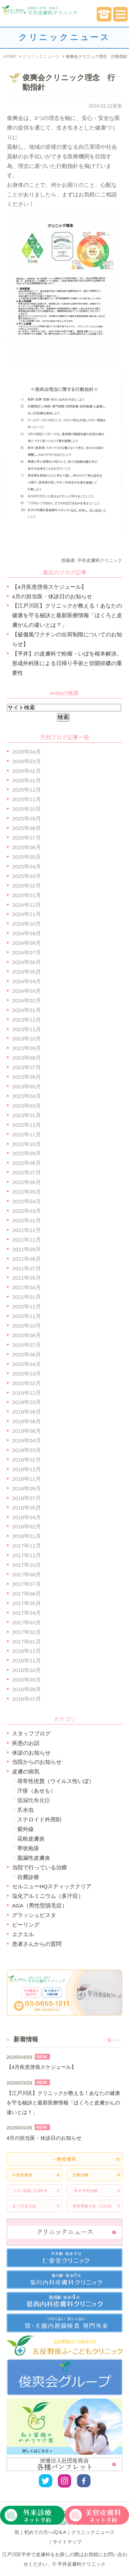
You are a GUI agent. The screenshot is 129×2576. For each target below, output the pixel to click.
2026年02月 (26, 771)
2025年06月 (26, 847)
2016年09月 (26, 1680)
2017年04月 (26, 1613)
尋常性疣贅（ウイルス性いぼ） (55, 1781)
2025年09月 (26, 818)
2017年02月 (26, 1632)
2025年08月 (26, 828)
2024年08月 (26, 943)
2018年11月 (26, 1479)
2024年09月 (26, 933)
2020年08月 (26, 1335)
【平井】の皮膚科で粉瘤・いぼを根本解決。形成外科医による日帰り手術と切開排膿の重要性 (67, 663)
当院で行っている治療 (39, 1867)
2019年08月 (26, 1421)
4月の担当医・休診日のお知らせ (52, 596)
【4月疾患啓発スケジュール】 (49, 587)
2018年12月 (26, 1469)
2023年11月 (26, 1029)
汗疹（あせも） (36, 1791)
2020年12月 (26, 1306)
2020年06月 (26, 1354)
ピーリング (26, 1925)
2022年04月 (26, 1201)
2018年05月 (26, 1508)
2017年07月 (26, 1584)
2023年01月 (26, 1115)
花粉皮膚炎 (31, 1839)
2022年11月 (26, 1134)
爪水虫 (25, 1810)
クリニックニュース (93, 2532)
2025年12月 (26, 790)
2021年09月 (26, 1249)
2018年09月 (26, 1488)
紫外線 (25, 1829)
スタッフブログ (31, 1733)
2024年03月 (26, 991)
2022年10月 (26, 1144)
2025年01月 (26, 895)
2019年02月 (26, 1460)
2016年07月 (26, 1699)
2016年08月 (26, 1689)
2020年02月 (26, 1383)
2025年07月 (26, 838)
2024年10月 (26, 924)
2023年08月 (26, 1058)
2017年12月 (26, 1546)
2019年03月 (26, 1450)
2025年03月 (26, 876)
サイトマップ (67, 2541)
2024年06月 (26, 962)
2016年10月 (26, 1670)
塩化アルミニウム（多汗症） (48, 1896)
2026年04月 (26, 752)
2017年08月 (26, 1574)
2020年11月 (26, 1316)
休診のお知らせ (31, 1753)
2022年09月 (26, 1153)
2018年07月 (26, 1498)
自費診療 (28, 1877)
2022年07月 (26, 1172)
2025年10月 (26, 809)
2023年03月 (26, 1106)
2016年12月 (26, 1651)
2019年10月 (26, 1402)
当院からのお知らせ (37, 1762)
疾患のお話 (26, 1743)
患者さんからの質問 (37, 1944)
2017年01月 (26, 1642)
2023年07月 (26, 1067)
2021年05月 (26, 1278)
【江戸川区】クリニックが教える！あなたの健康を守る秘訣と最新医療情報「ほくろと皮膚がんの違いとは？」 (67, 615)
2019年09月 (26, 1412)
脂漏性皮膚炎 (33, 1858)
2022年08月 (26, 1163)
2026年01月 (26, 780)
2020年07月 (26, 1345)
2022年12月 (26, 1125)
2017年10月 (26, 1565)
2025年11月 (26, 799)
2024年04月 (26, 981)
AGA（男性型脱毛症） (39, 1905)
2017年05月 (26, 1603)
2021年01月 (26, 1297)
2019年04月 (26, 1440)
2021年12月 (26, 1230)
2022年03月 (26, 1211)
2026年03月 (26, 761)
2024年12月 (26, 905)
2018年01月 (26, 1536)
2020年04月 (26, 1364)
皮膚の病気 (26, 1771)
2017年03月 (26, 1622)
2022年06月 (26, 1182)
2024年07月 (26, 952)
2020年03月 (26, 1374)
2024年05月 (26, 972)
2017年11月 (26, 1555)
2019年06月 (26, 1431)
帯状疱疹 (28, 1848)
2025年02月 (26, 886)
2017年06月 (26, 1594)
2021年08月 (26, 1259)
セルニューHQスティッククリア (52, 1886)
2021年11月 (26, 1240)
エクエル (23, 1934)
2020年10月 (26, 1326)
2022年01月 (26, 1220)
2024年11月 (26, 914)
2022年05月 (26, 1192)
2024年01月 (26, 1010)
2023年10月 (26, 1038)
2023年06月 (26, 1077)
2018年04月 (26, 1517)
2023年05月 (26, 1086)
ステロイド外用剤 (39, 1819)
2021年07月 (26, 1268)
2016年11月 (26, 1660)
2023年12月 (26, 1020)
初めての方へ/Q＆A (45, 2532)
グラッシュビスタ (34, 1915)
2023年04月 (26, 1096)
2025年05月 (26, 857)
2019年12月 (26, 1393)
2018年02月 (26, 1526)
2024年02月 (26, 1000)
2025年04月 (26, 866)
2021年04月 (26, 1287)
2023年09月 (26, 1048)
